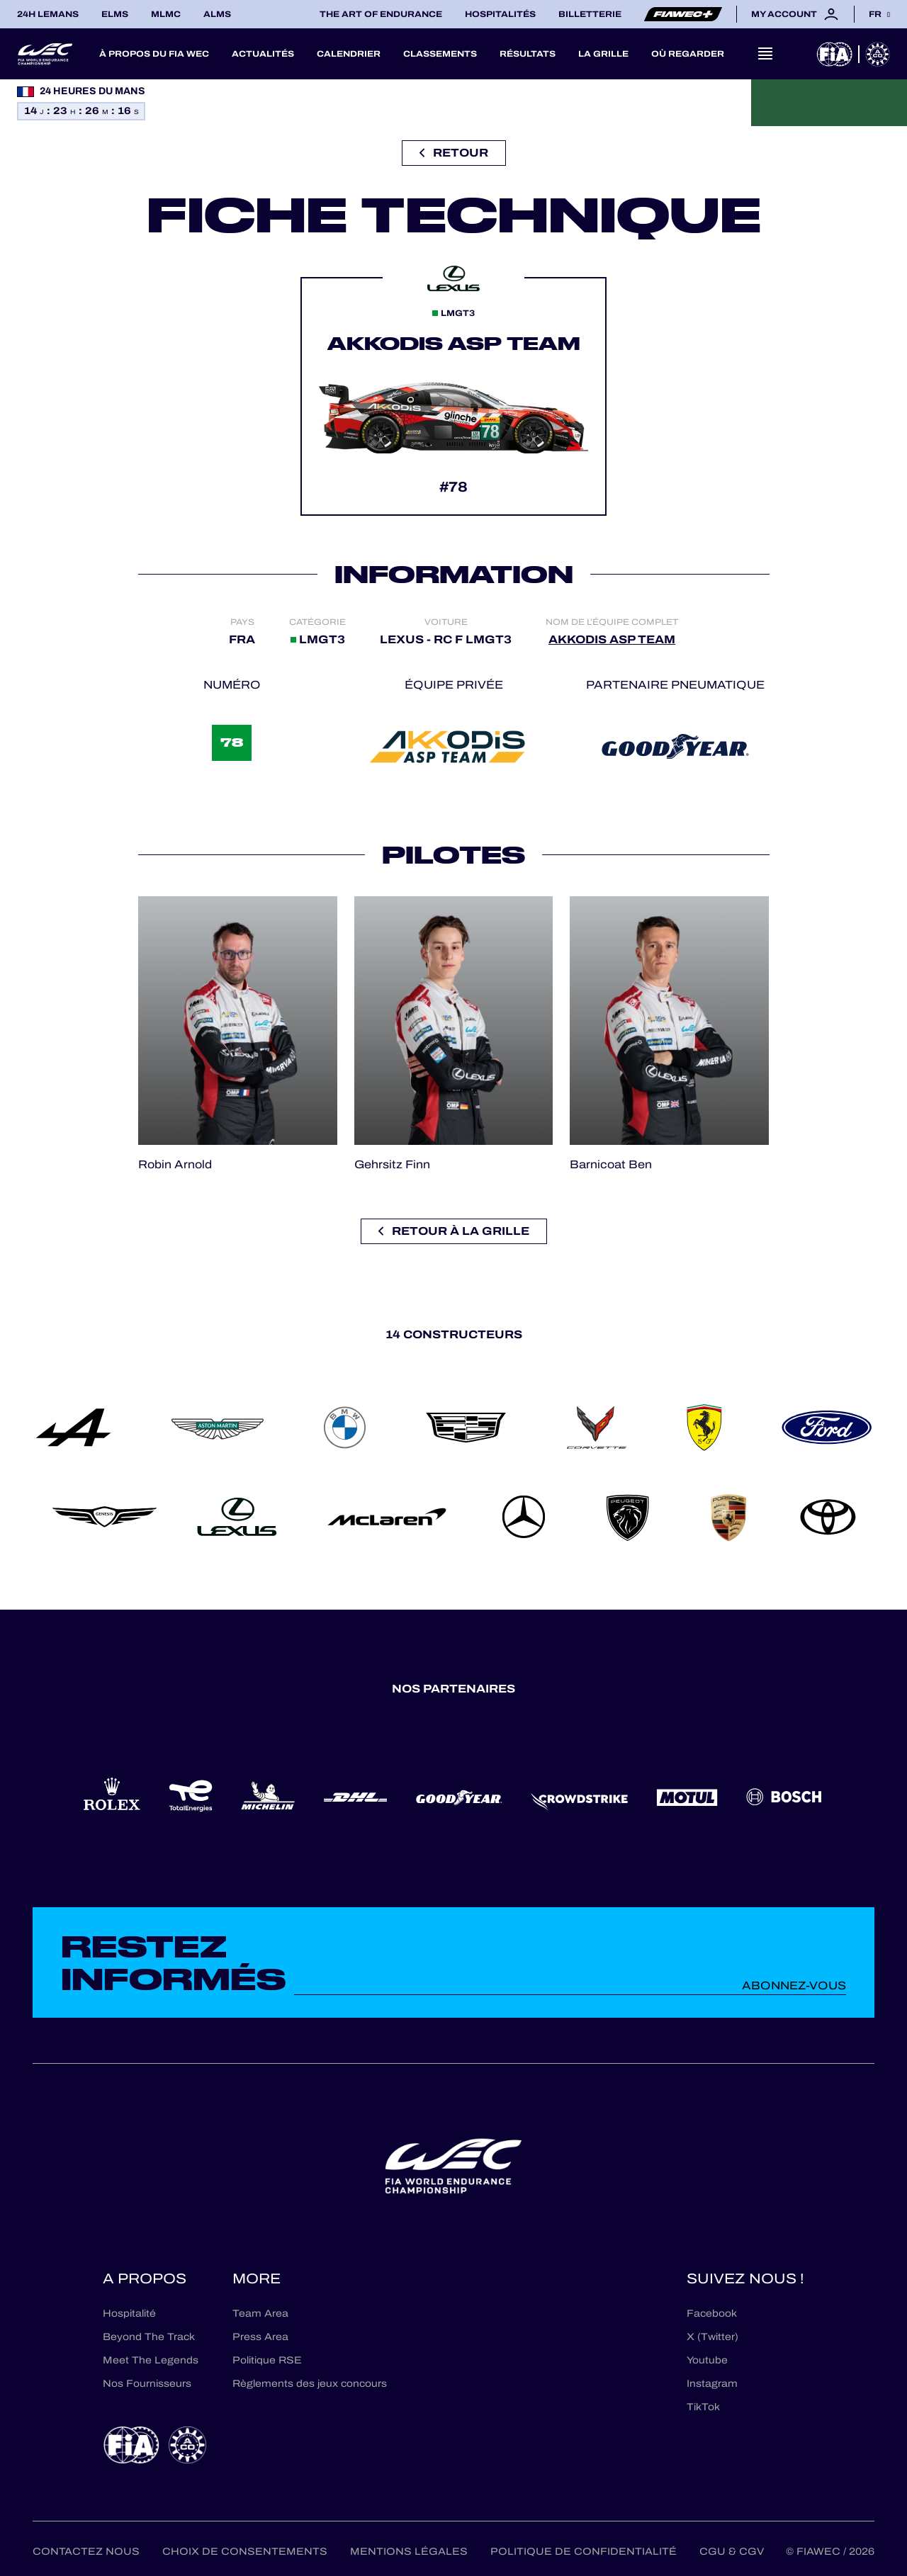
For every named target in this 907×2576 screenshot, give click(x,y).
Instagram (712, 2383)
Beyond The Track (149, 2336)
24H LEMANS (48, 14)
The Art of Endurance (381, 14)
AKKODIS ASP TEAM (611, 639)
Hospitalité (129, 2313)
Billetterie (589, 14)
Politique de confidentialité (583, 2551)
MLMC (166, 14)
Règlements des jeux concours (309, 2383)
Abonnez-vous (794, 1985)
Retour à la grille (453, 1231)
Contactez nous (86, 2551)
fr (875, 14)
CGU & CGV (731, 2551)
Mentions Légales (409, 2551)
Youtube (707, 2360)
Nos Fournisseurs (147, 2383)
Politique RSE (267, 2360)
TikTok (703, 2407)
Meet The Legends (150, 2360)
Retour (453, 153)
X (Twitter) (712, 2336)
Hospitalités (500, 14)
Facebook (712, 2313)
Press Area (260, 2336)
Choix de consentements (244, 2551)
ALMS (217, 14)
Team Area (260, 2313)
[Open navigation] (765, 53)
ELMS (114, 14)
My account (795, 14)
